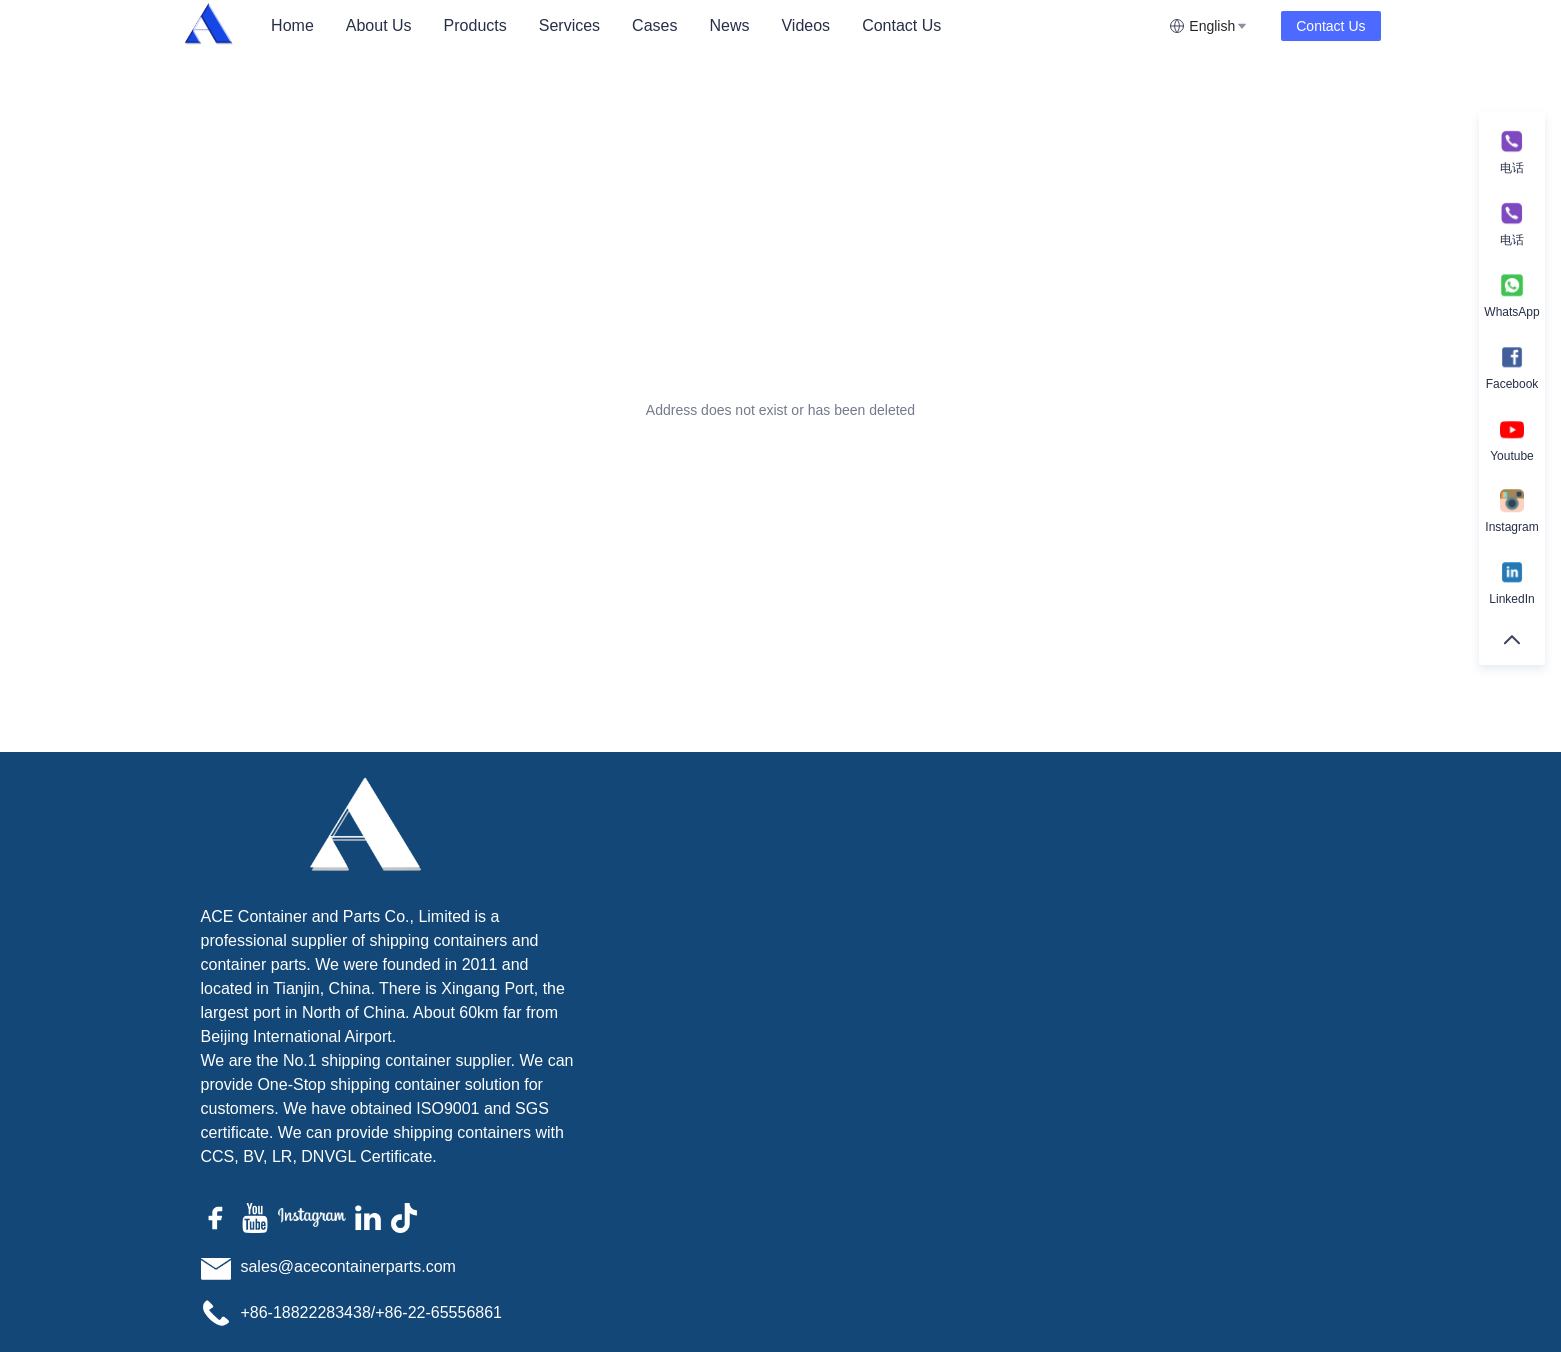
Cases (654, 25)
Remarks (1034, 967)
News (729, 25)
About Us (379, 25)
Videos (805, 25)
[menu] (712, 25)
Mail (1259, 881)
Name (1014, 881)
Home (292, 25)
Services (569, 25)
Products (475, 25)
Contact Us (901, 25)
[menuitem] (292, 26)
